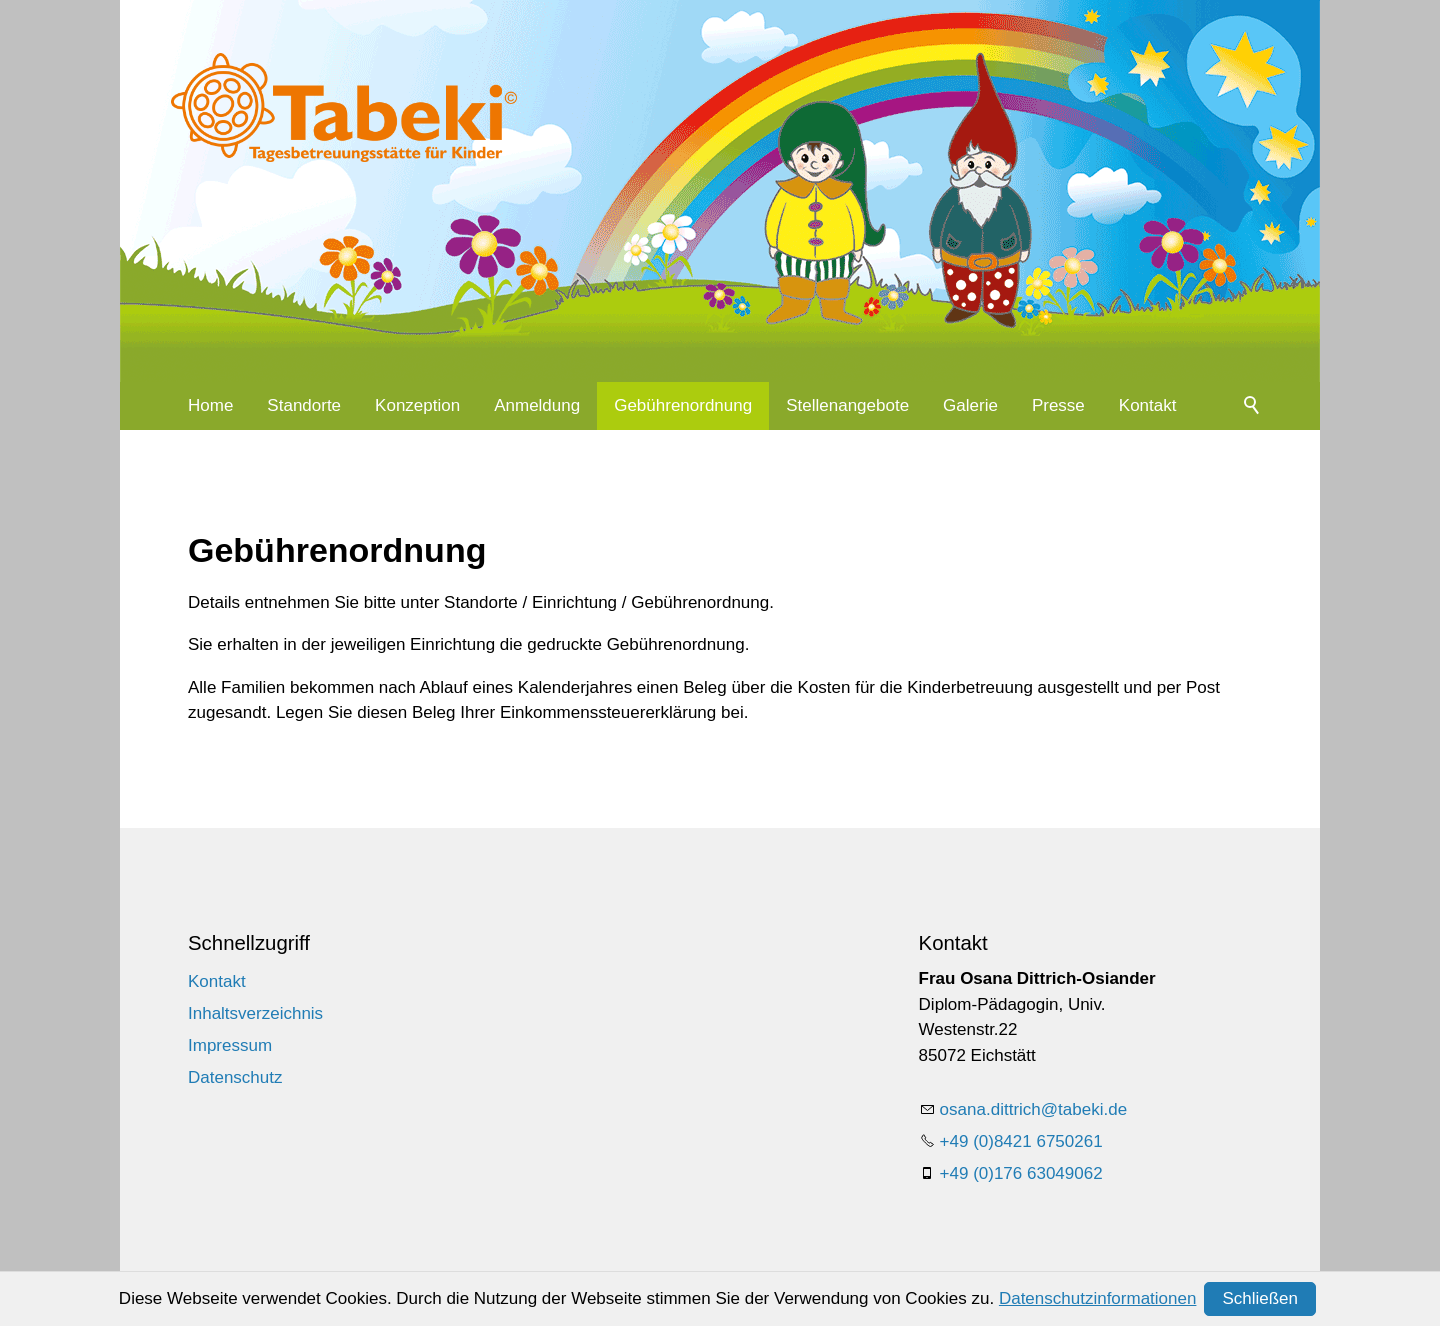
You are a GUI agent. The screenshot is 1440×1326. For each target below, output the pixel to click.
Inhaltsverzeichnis (255, 1013)
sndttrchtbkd (1034, 1109)
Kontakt (1148, 405)
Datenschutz (235, 1077)
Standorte (304, 405)
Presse (1058, 405)
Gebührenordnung (683, 405)
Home (210, 405)
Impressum (230, 1045)
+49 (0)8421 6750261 (1021, 1141)
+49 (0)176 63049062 (1021, 1173)
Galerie (970, 405)
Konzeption (417, 405)
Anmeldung (537, 405)
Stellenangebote (847, 405)
